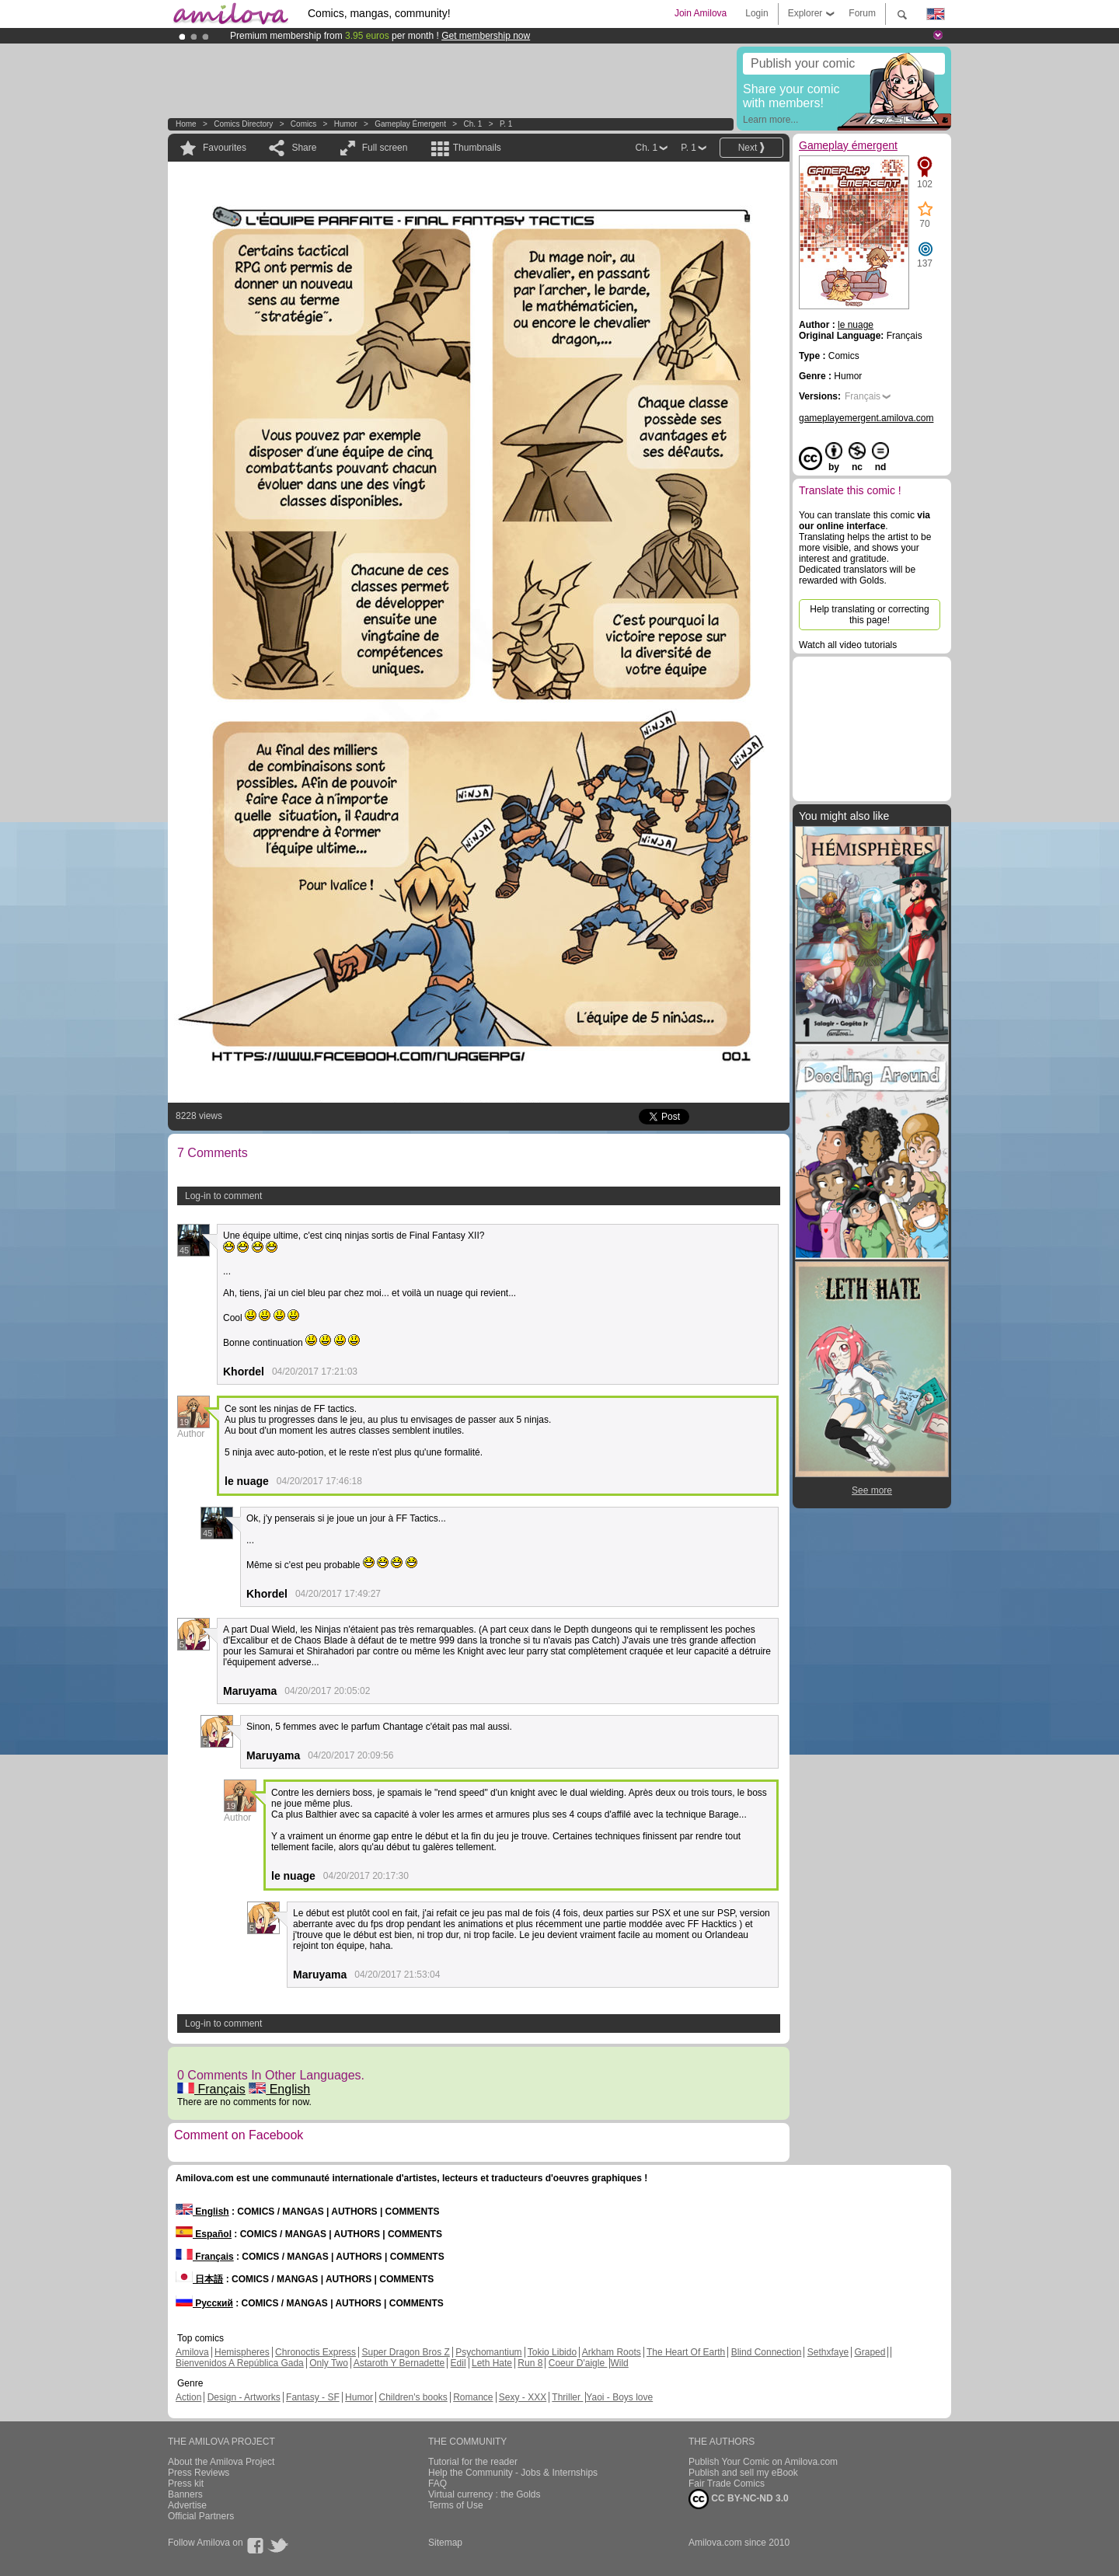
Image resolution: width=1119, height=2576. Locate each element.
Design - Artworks (244, 2397)
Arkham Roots (611, 2352)
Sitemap (445, 2542)
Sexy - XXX (522, 2397)
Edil (458, 2363)
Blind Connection (766, 2352)
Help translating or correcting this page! (869, 615)
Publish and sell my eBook (743, 2472)
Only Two (328, 2363)
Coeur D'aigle (578, 2363)
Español (204, 2234)
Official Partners (201, 2516)
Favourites (224, 147)
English (279, 2089)
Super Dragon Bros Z (405, 2352)
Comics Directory (243, 124)
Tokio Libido (552, 2352)
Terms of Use (455, 2505)
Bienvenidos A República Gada (240, 2363)
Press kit (186, 2483)
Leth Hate (492, 2363)
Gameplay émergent (410, 124)
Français (211, 2089)
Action (188, 2397)
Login (756, 13)
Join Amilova (701, 13)
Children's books (412, 2397)
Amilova (192, 2352)
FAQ (437, 2483)
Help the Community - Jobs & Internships (513, 2472)
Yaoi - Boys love (619, 2397)
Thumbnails (477, 147)
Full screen (385, 147)
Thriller (567, 2397)
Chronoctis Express (315, 2352)
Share (303, 147)
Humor (345, 124)
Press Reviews (198, 2472)
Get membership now (485, 35)
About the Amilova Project (221, 2461)
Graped (869, 2352)
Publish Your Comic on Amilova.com (763, 2461)
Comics (303, 124)
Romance (473, 2397)
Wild (619, 2363)
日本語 (199, 2279)
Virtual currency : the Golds (484, 2494)
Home (186, 124)
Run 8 (530, 2363)
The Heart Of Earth (686, 2352)
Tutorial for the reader (473, 2461)
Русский (204, 2303)
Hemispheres (242, 2352)
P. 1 (506, 124)
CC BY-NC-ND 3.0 (738, 2499)
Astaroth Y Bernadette (399, 2363)
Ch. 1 (472, 124)
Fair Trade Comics (726, 2483)
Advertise (187, 2505)
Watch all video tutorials (848, 645)
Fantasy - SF (313, 2397)
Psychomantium (488, 2352)
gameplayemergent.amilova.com (866, 418)
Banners (185, 2494)
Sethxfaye (828, 2352)
